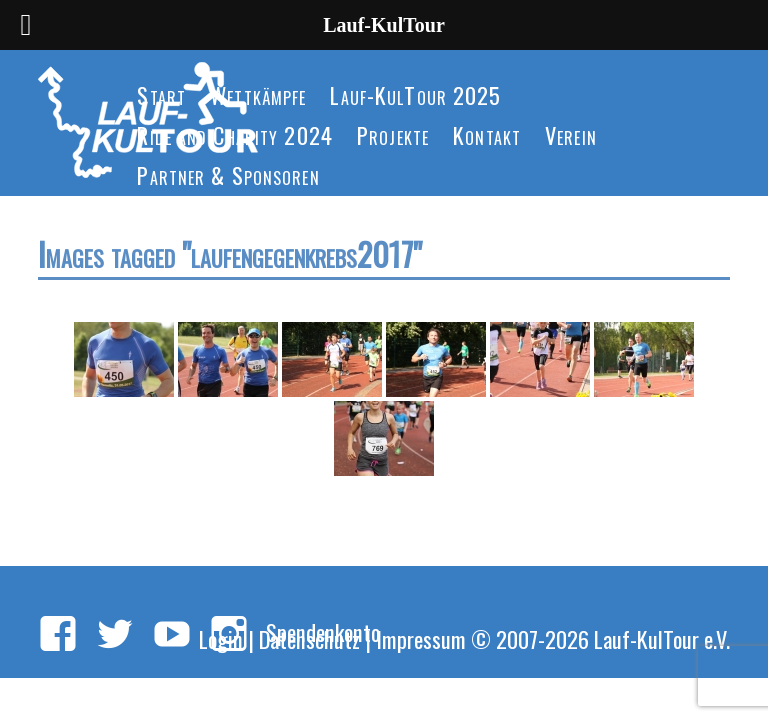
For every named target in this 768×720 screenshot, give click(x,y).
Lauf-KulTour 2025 (415, 94)
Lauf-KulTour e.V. (662, 638)
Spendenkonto (323, 631)
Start (161, 94)
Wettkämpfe (258, 94)
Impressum (421, 638)
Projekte (393, 134)
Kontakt (487, 134)
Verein (571, 134)
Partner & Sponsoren (228, 174)
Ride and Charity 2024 (235, 134)
